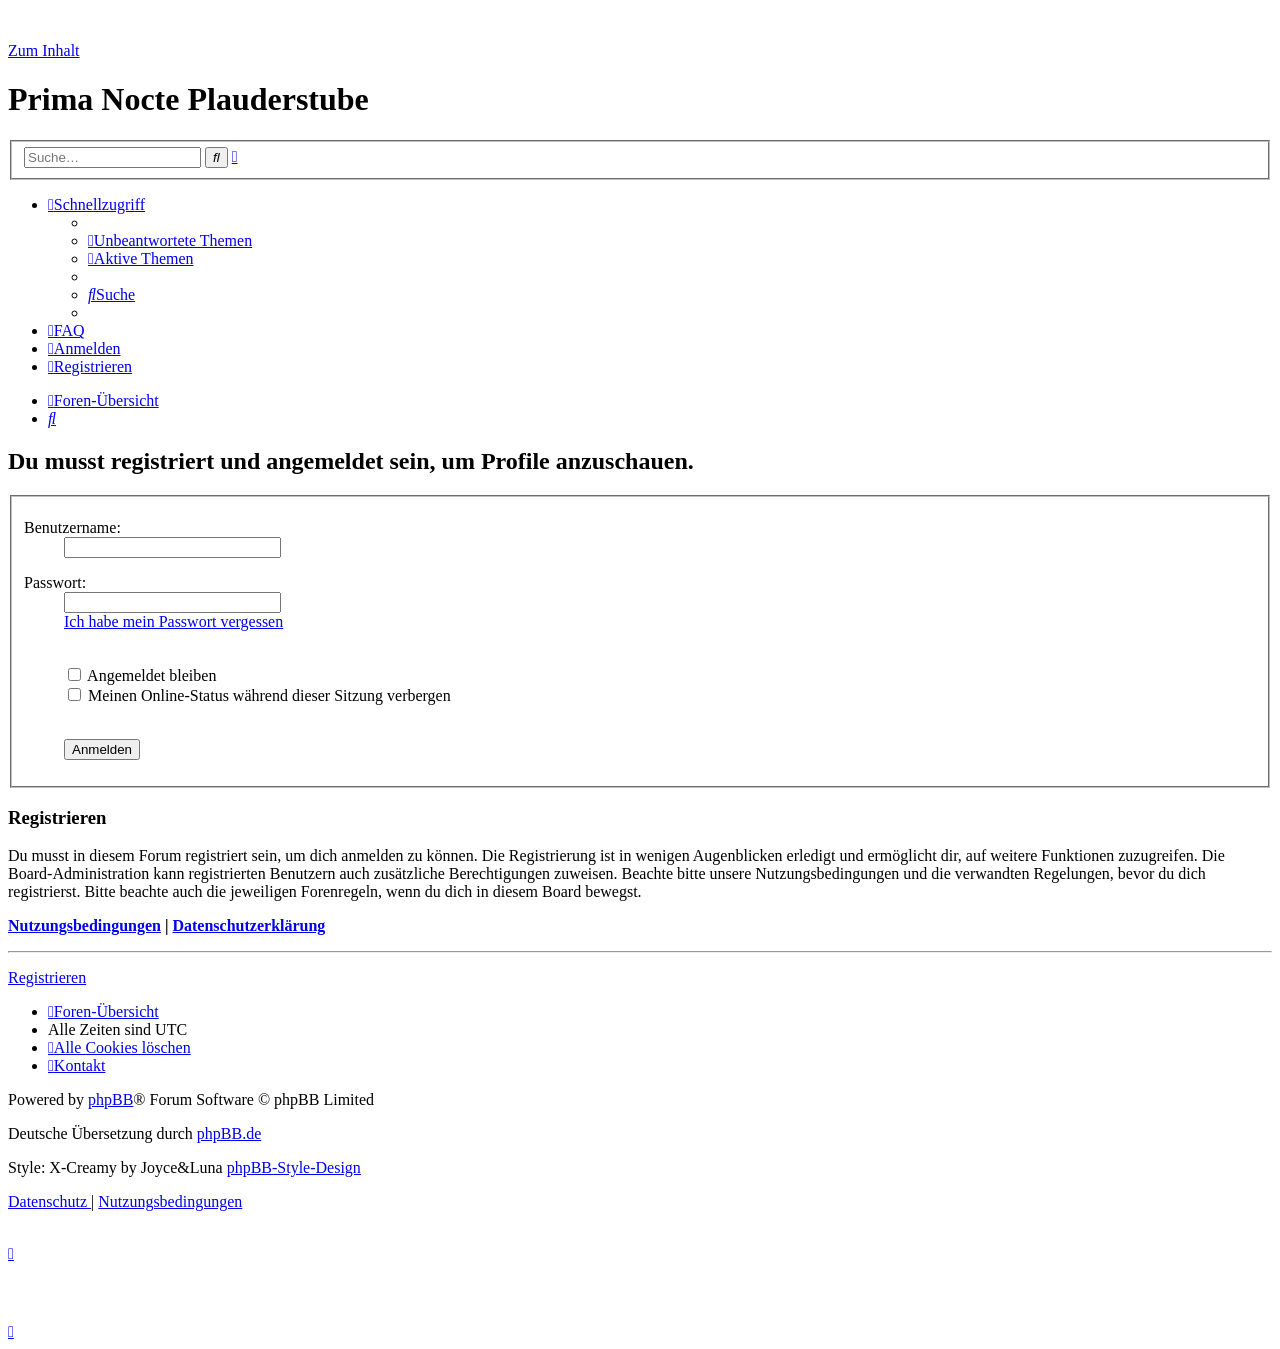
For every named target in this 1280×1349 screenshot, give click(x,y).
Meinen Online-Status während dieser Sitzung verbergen (259, 695)
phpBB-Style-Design (294, 1167)
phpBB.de (229, 1133)
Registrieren (47, 977)
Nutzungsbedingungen (84, 925)
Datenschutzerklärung (248, 925)
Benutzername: (72, 527)
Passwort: (55, 582)
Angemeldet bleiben (142, 675)
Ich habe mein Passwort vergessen (173, 621)
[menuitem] (170, 240)
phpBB (110, 1099)
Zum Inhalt (44, 50)
